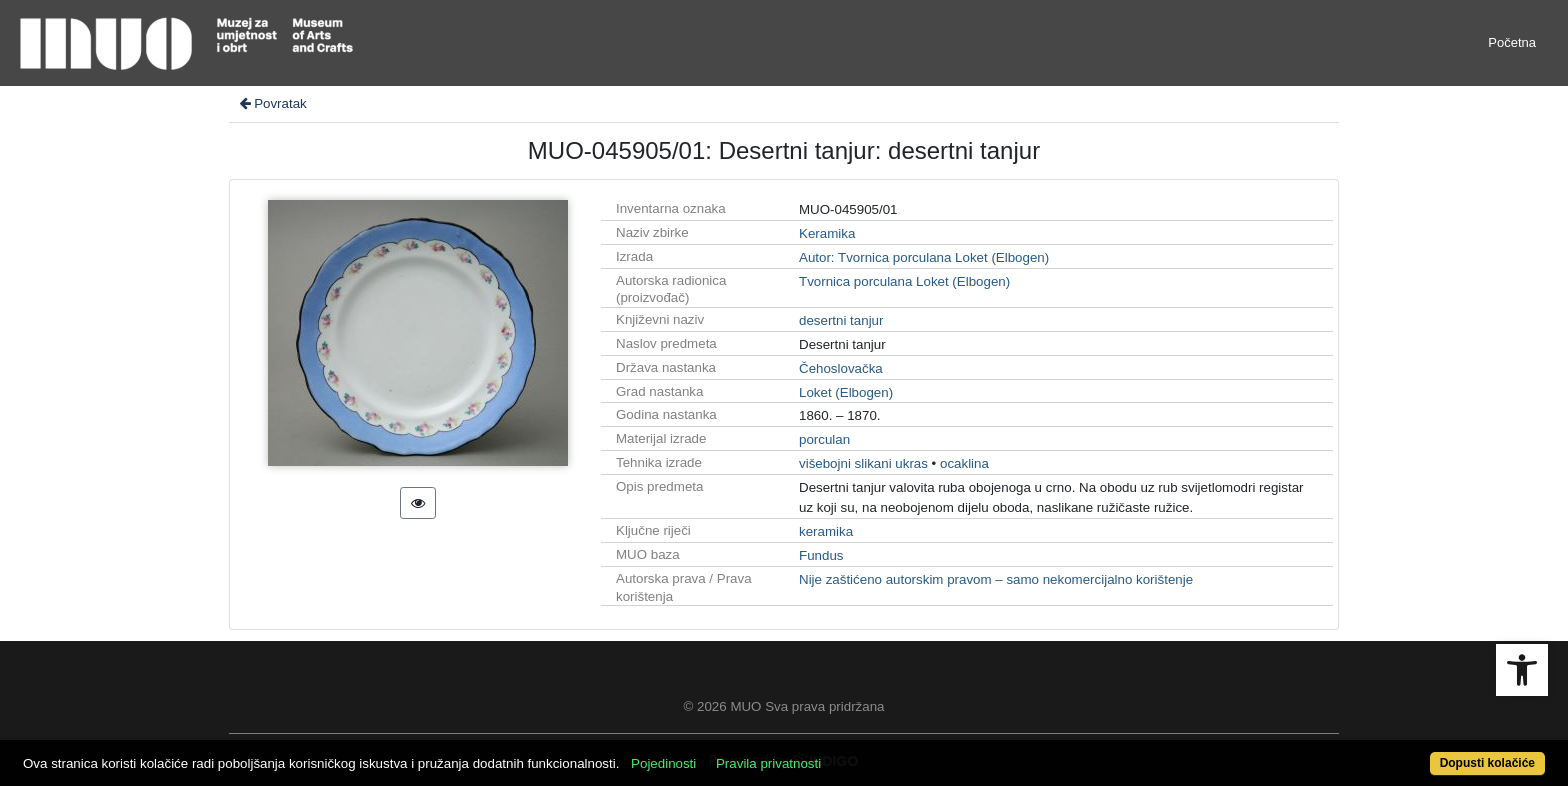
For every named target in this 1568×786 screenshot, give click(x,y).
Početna (1512, 42)
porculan (824, 439)
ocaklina (964, 463)
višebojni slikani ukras (863, 463)
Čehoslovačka (841, 368)
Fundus (821, 555)
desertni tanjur (841, 320)
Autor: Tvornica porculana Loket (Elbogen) (924, 257)
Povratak (272, 103)
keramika (826, 531)
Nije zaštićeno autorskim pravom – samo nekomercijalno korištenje (996, 579)
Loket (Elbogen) (846, 392)
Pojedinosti (663, 763)
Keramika (827, 233)
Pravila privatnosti (768, 763)
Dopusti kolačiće (1487, 763)
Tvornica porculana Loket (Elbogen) (904, 281)
